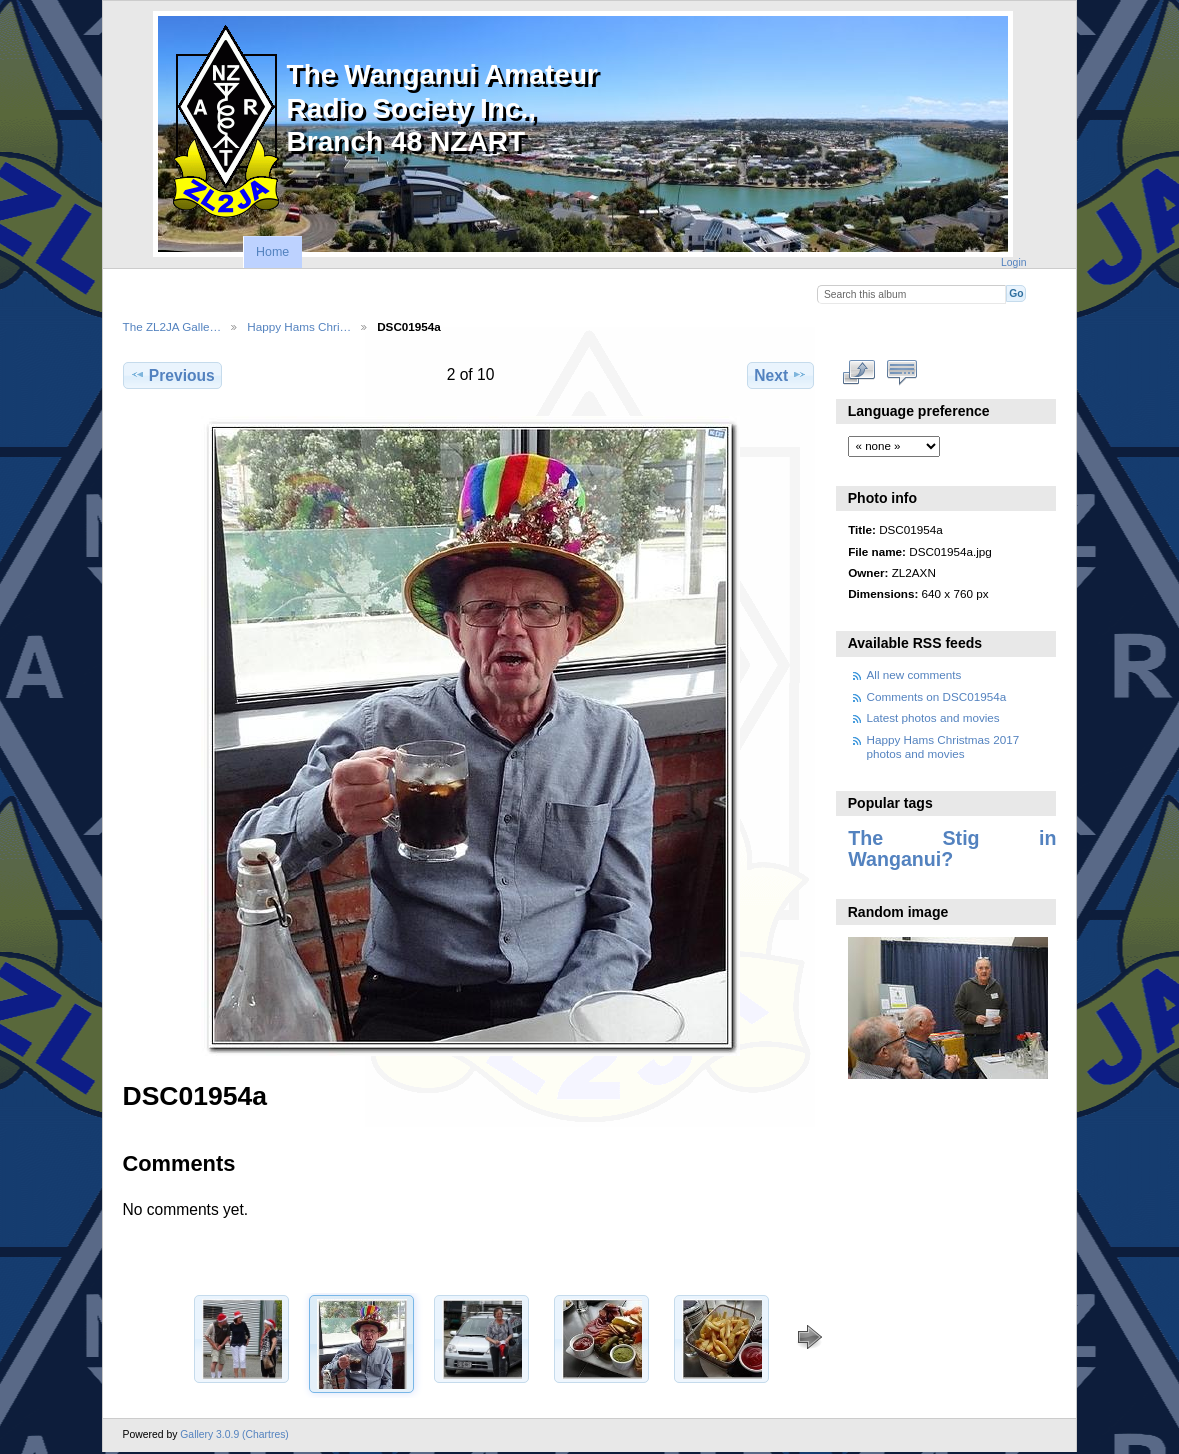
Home (272, 252)
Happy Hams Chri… (299, 326)
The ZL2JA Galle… (172, 326)
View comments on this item (901, 373)
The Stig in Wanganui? (952, 848)
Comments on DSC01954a (937, 696)
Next (780, 375)
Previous (172, 375)
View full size (858, 373)
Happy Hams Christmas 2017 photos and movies (943, 746)
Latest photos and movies (933, 717)
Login (1013, 262)
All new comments (914, 674)
